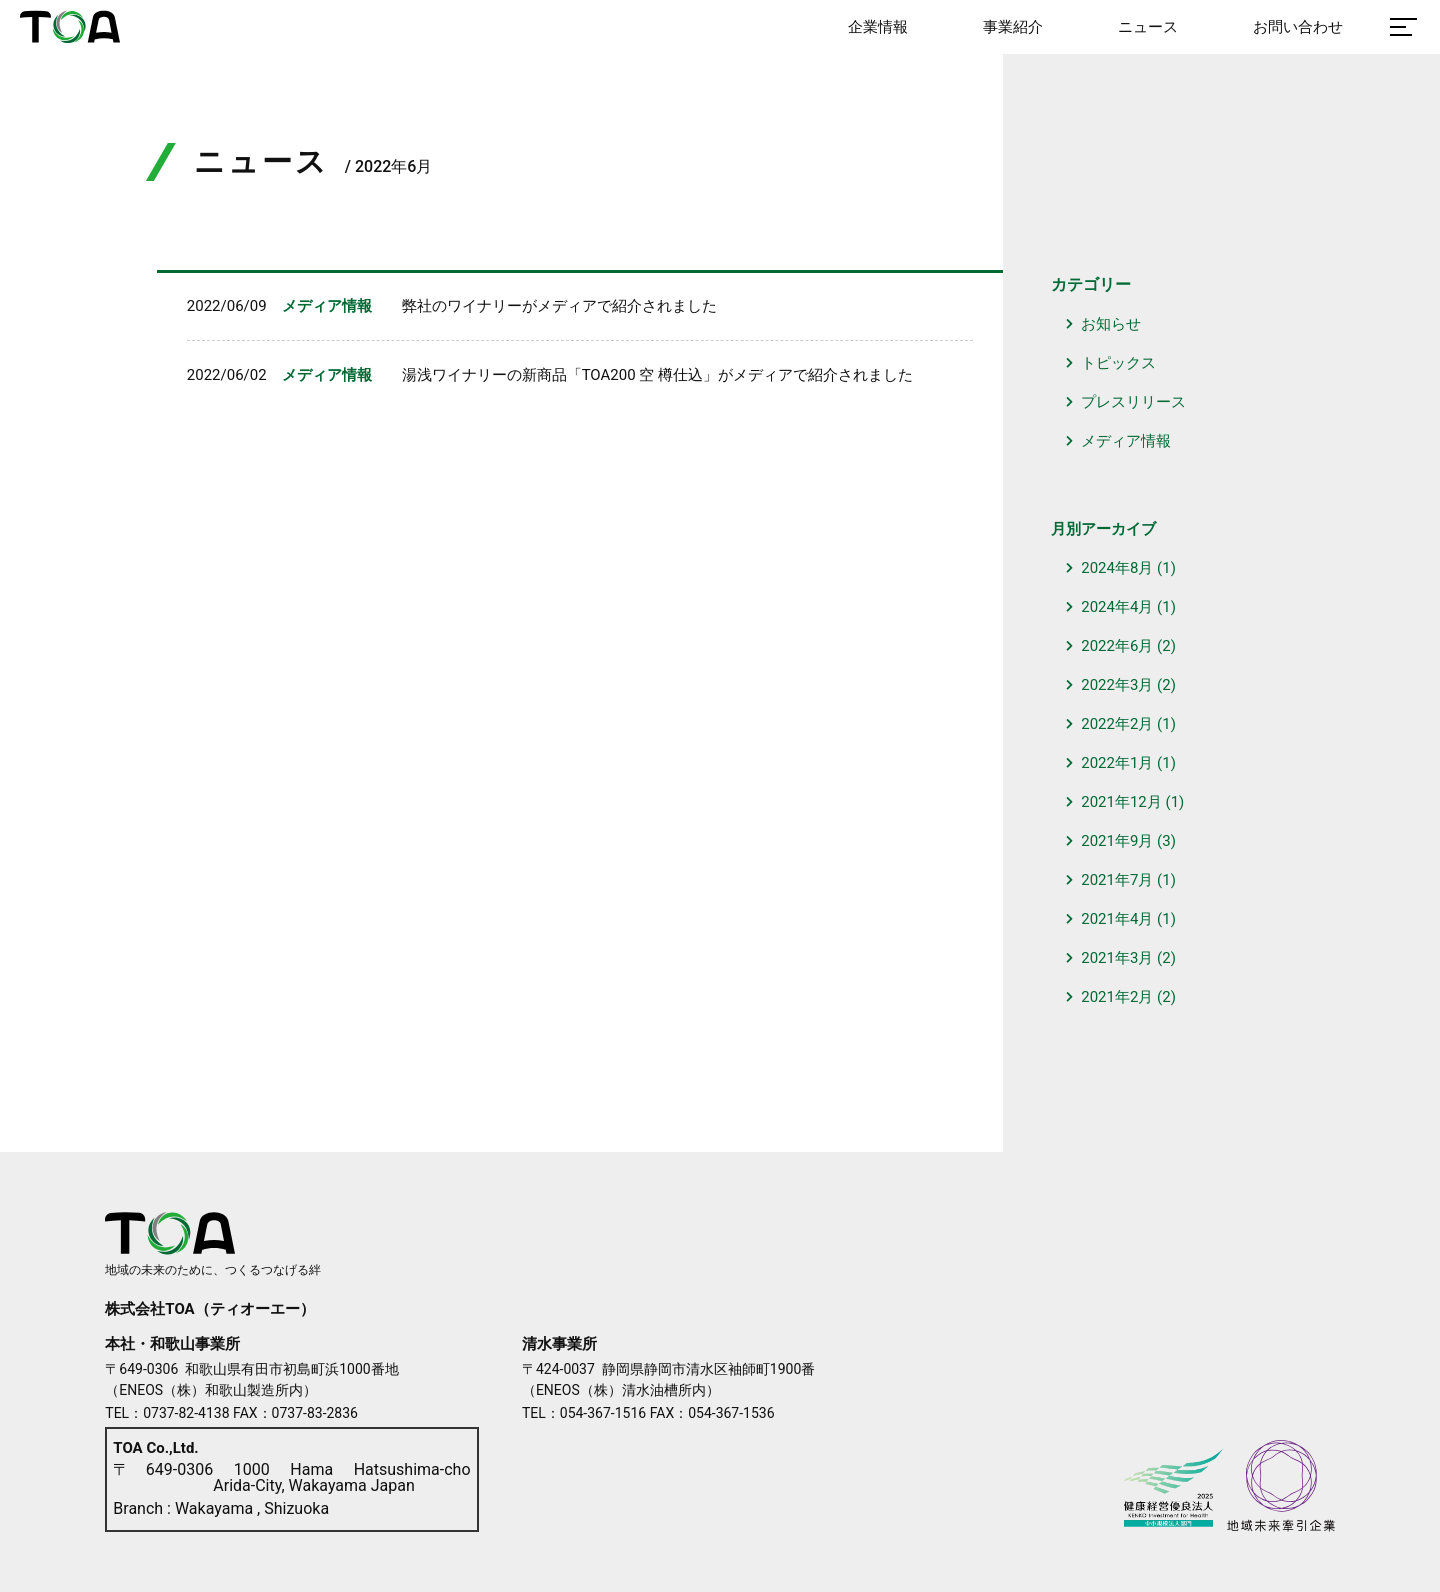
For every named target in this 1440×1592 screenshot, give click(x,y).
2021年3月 (1117, 958)
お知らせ (1111, 324)
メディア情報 (1126, 441)
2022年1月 (1117, 763)
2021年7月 (1117, 880)
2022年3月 (1117, 685)
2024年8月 (1117, 568)
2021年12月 (1121, 802)
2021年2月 (1117, 997)
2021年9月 (1117, 841)
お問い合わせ (1298, 27)
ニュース (1148, 27)
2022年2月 (1117, 724)
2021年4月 (1117, 919)
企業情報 (878, 27)
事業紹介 (1013, 27)
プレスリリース (1133, 402)
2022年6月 (1117, 646)
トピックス (1118, 363)
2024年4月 (1117, 607)
